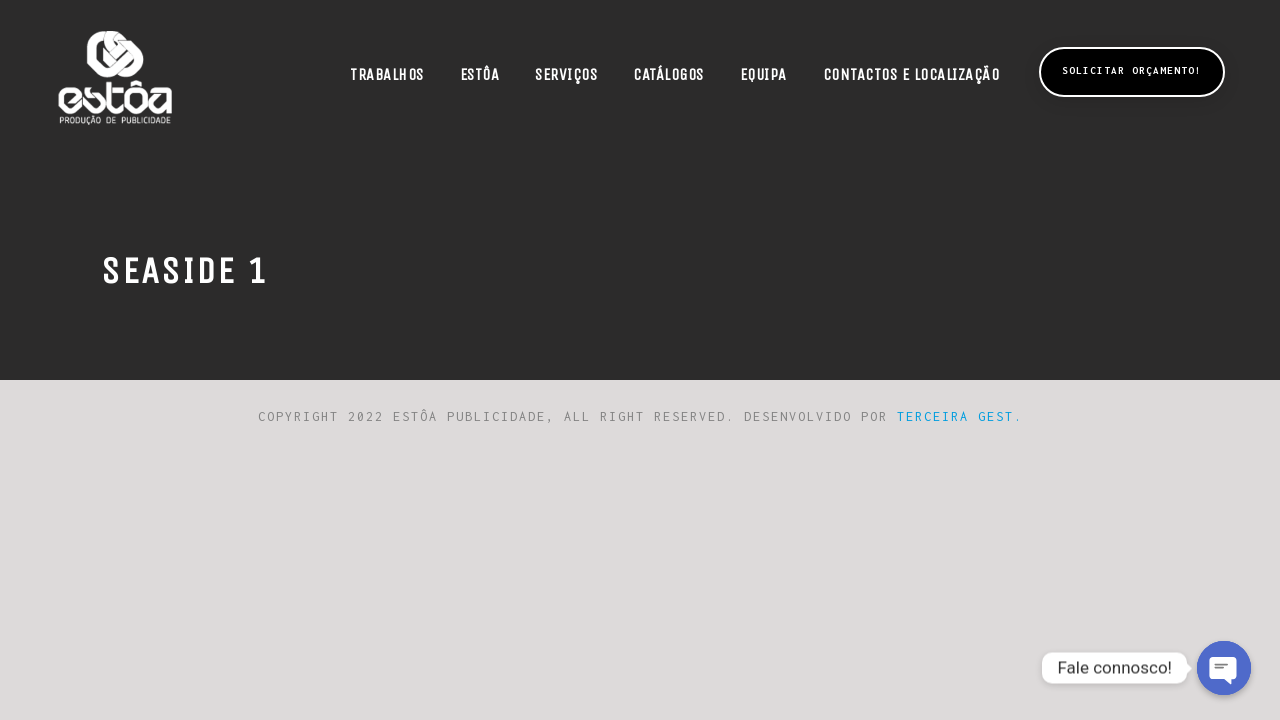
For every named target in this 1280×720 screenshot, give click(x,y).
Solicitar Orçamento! (1132, 70)
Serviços (566, 74)
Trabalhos (387, 74)
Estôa (480, 74)
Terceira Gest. (960, 416)
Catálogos (668, 74)
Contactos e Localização (911, 74)
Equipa (763, 74)
